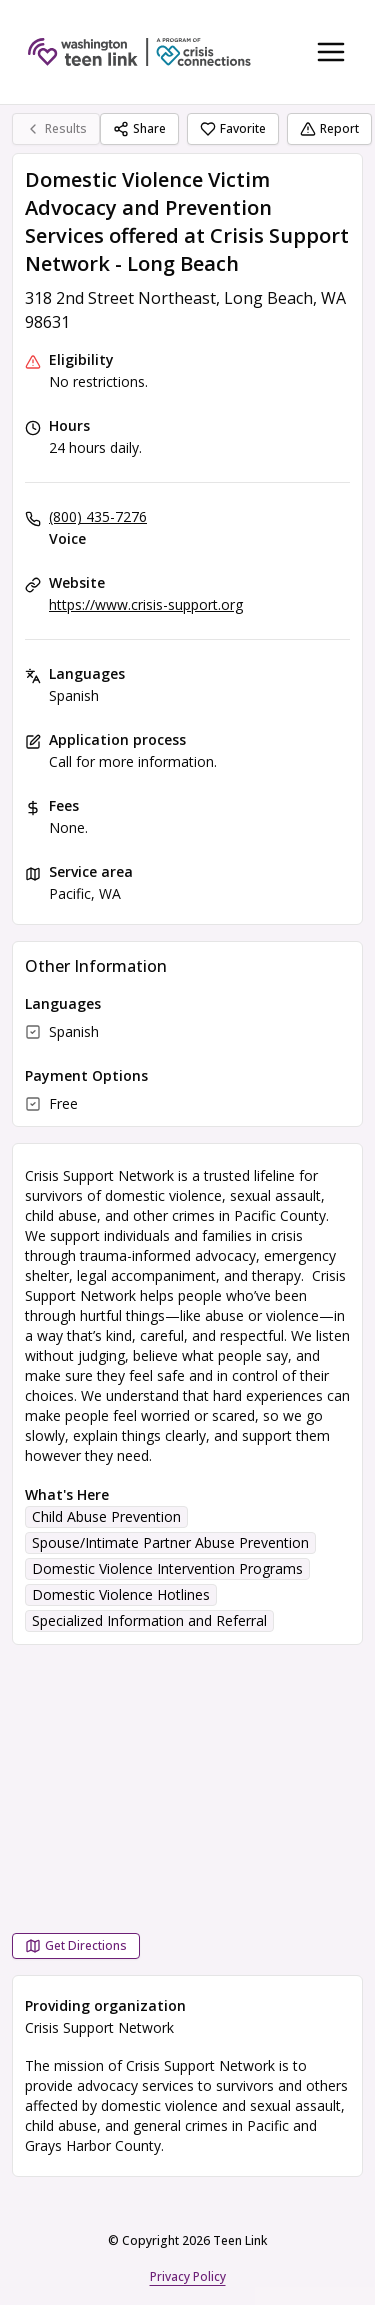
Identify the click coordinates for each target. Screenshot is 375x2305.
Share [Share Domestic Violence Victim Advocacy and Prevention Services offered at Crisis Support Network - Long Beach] (139, 128)
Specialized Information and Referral (149, 1620)
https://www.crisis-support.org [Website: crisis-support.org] (146, 604)
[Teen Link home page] (139, 52)
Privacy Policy (188, 2276)
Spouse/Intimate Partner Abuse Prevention (170, 1542)
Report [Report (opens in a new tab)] (329, 128)
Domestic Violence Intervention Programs (167, 1568)
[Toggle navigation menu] (331, 52)
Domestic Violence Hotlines (121, 1594)
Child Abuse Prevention (106, 1516)
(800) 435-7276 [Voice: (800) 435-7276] (98, 516)
